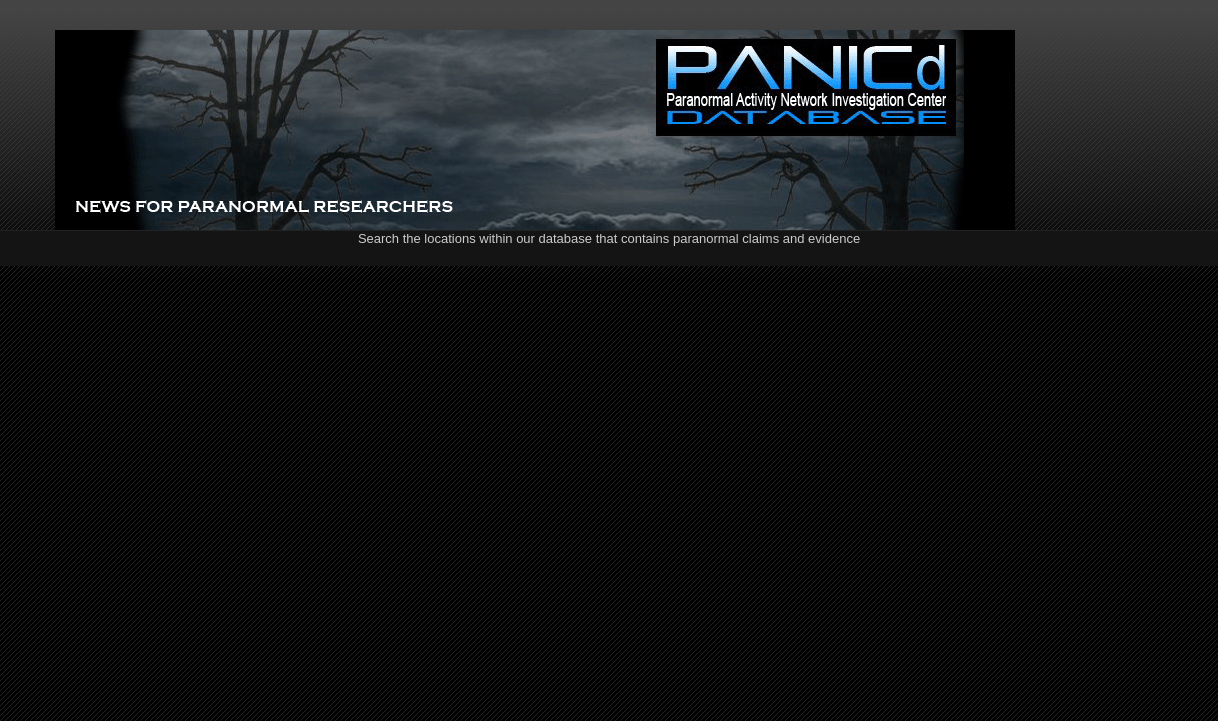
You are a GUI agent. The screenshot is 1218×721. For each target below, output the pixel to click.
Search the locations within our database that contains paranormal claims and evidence (609, 238)
